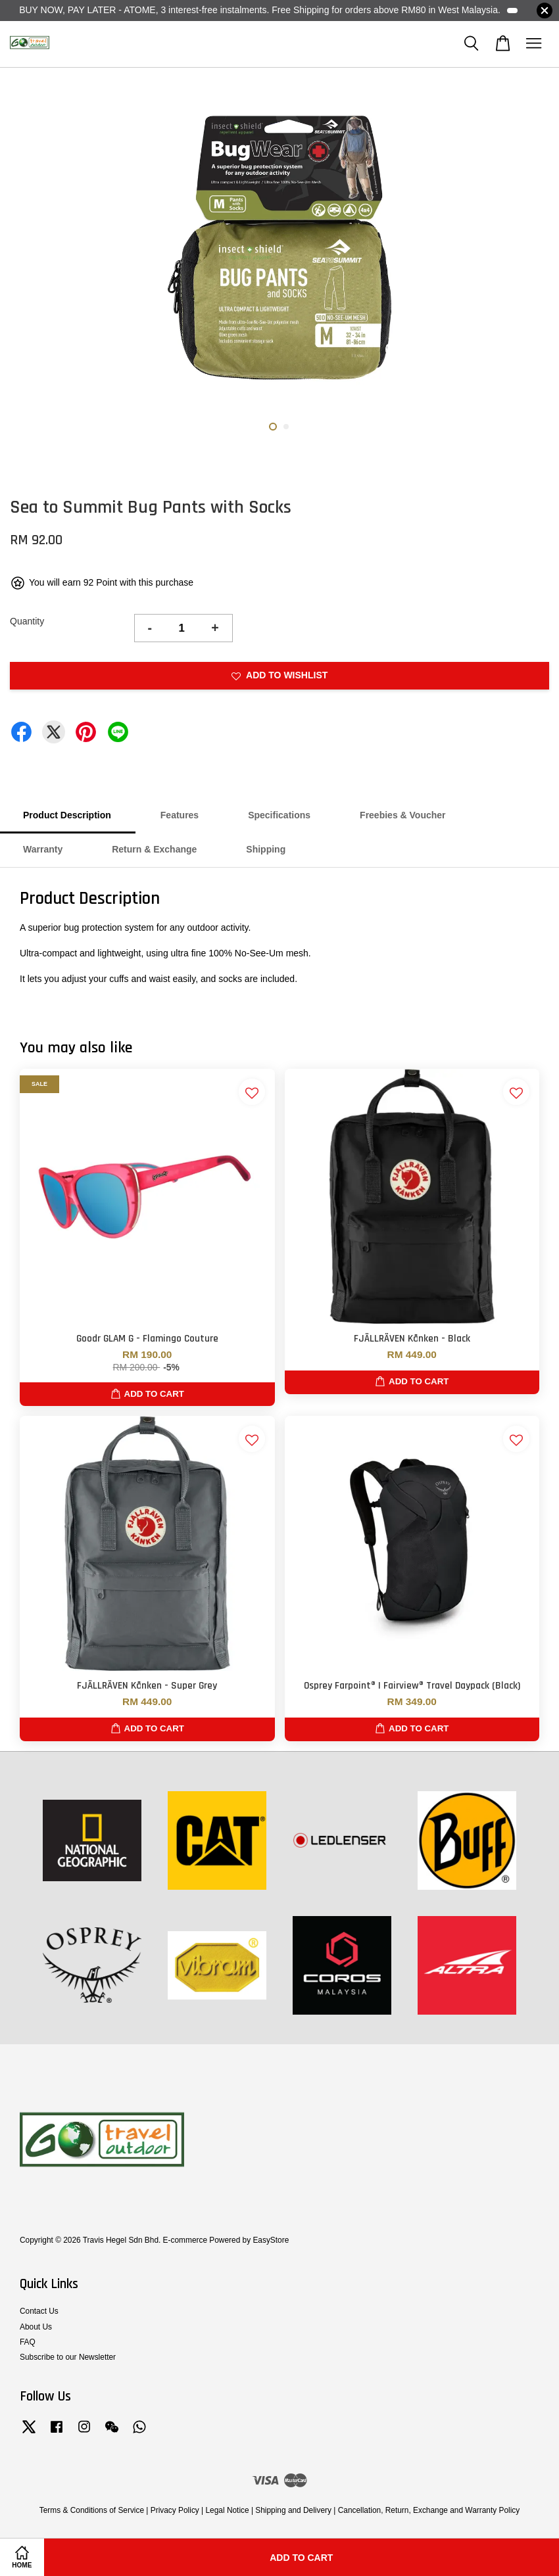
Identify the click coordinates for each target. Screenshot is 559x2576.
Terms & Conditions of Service (91, 2510)
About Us (36, 2326)
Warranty (42, 849)
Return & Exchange (154, 849)
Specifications (279, 815)
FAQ (28, 2342)
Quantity (27, 621)
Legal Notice (227, 2510)
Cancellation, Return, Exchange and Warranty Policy (429, 2510)
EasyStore (271, 2240)
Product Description (67, 815)
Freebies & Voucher (402, 815)
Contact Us (39, 2311)
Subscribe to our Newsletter (68, 2357)
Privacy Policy (175, 2510)
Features (179, 815)
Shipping (265, 849)
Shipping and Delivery (293, 2510)
